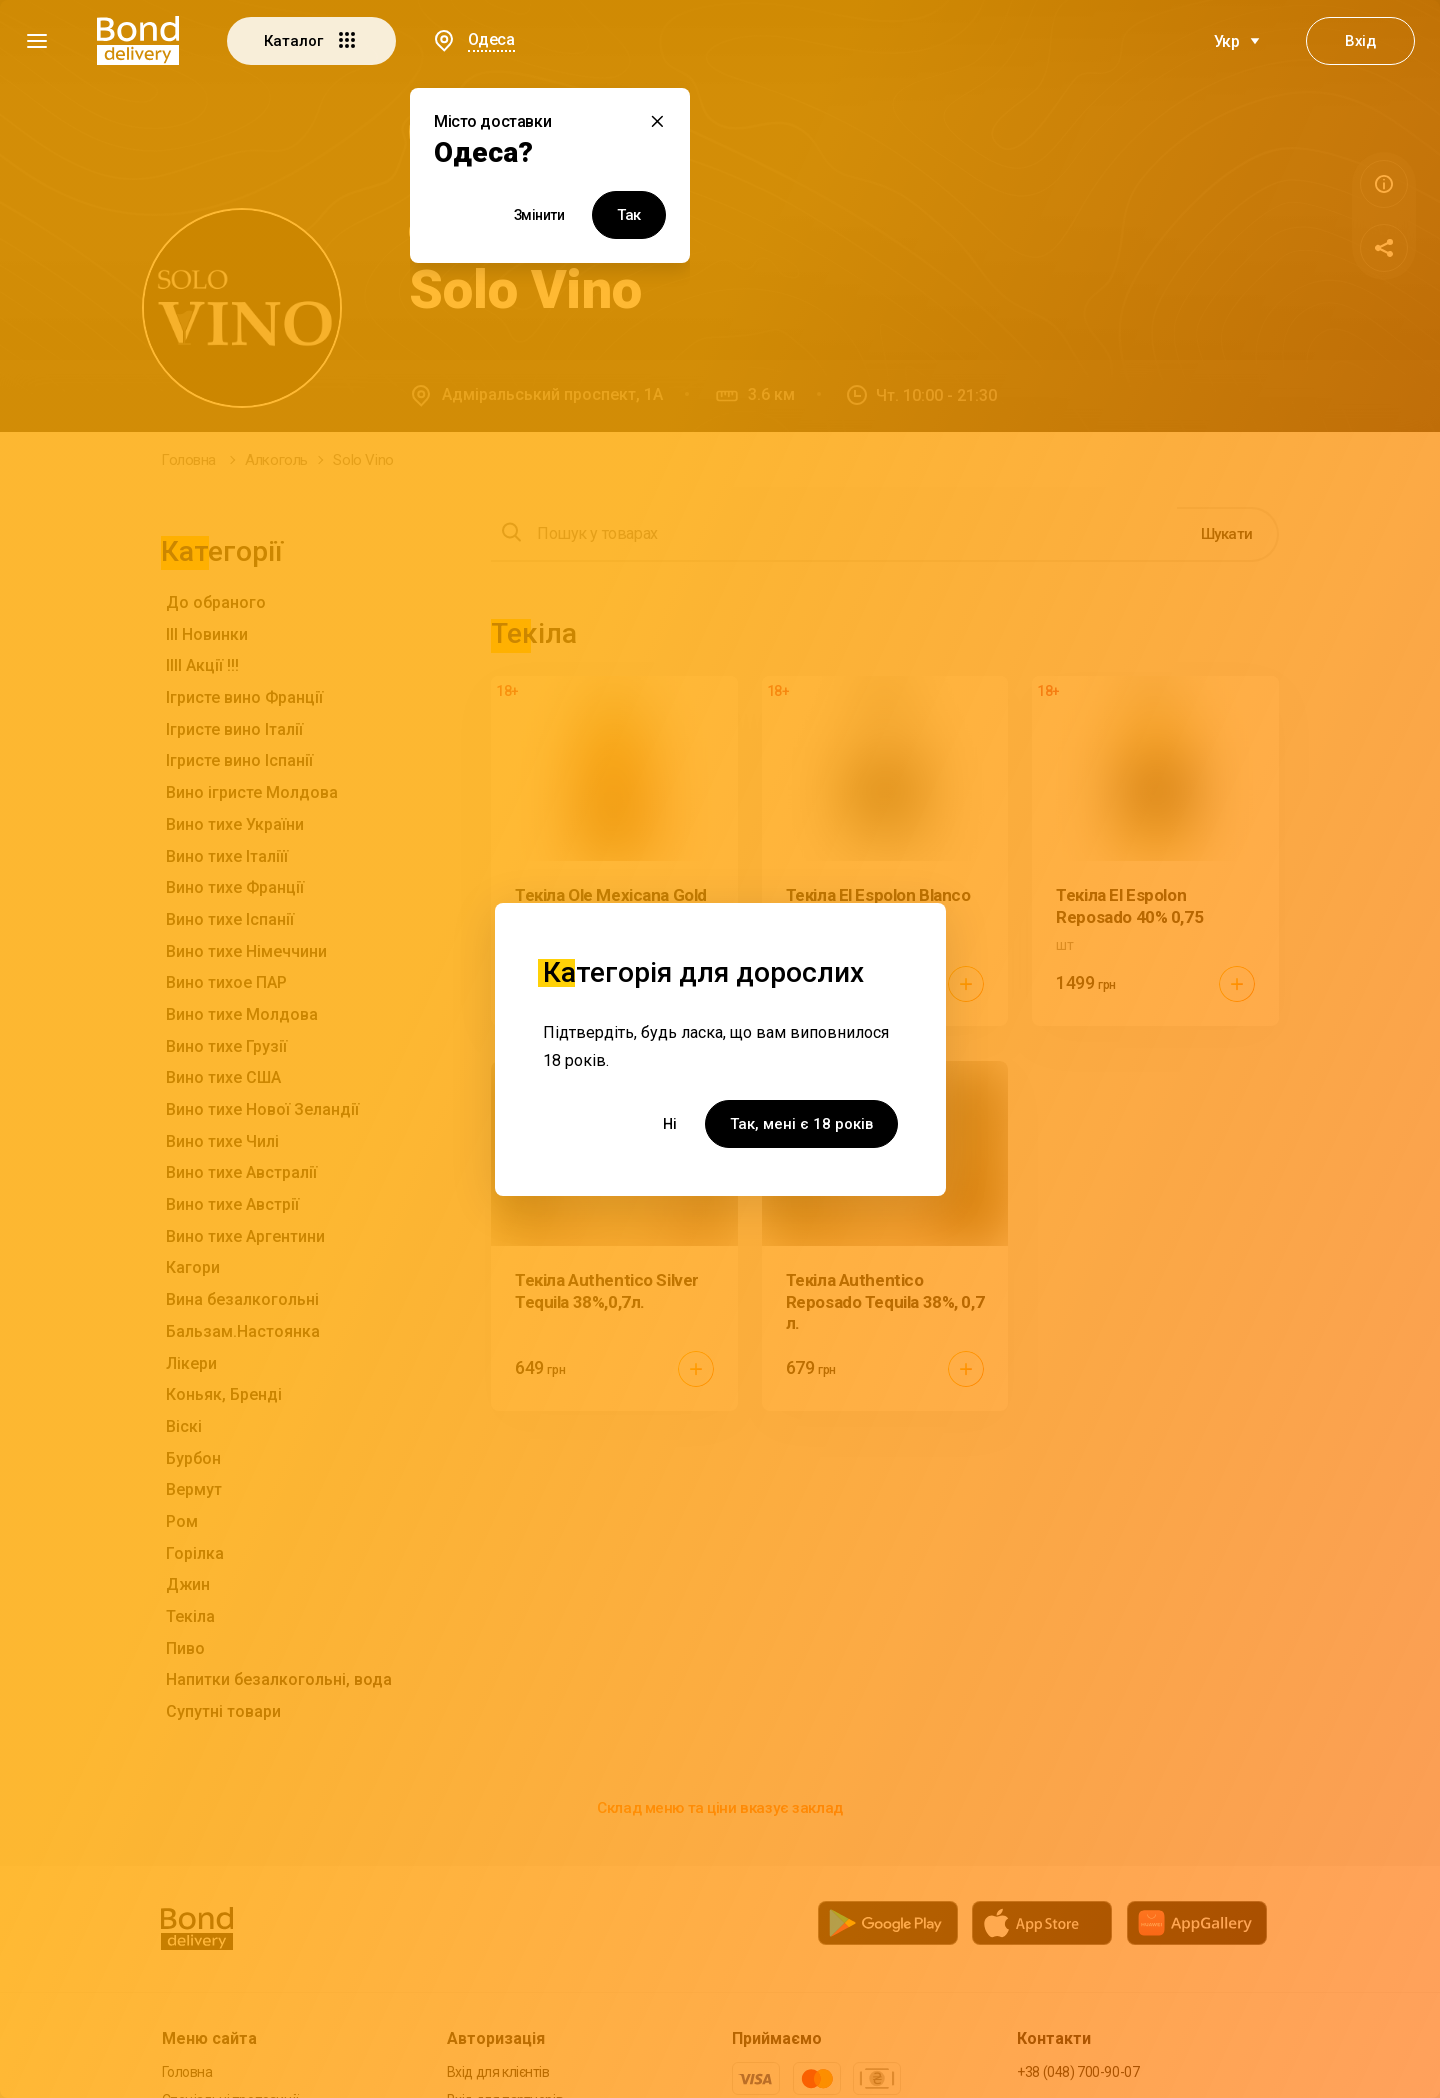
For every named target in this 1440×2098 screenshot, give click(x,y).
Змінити (539, 215)
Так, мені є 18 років (801, 1124)
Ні (670, 1124)
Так (629, 215)
